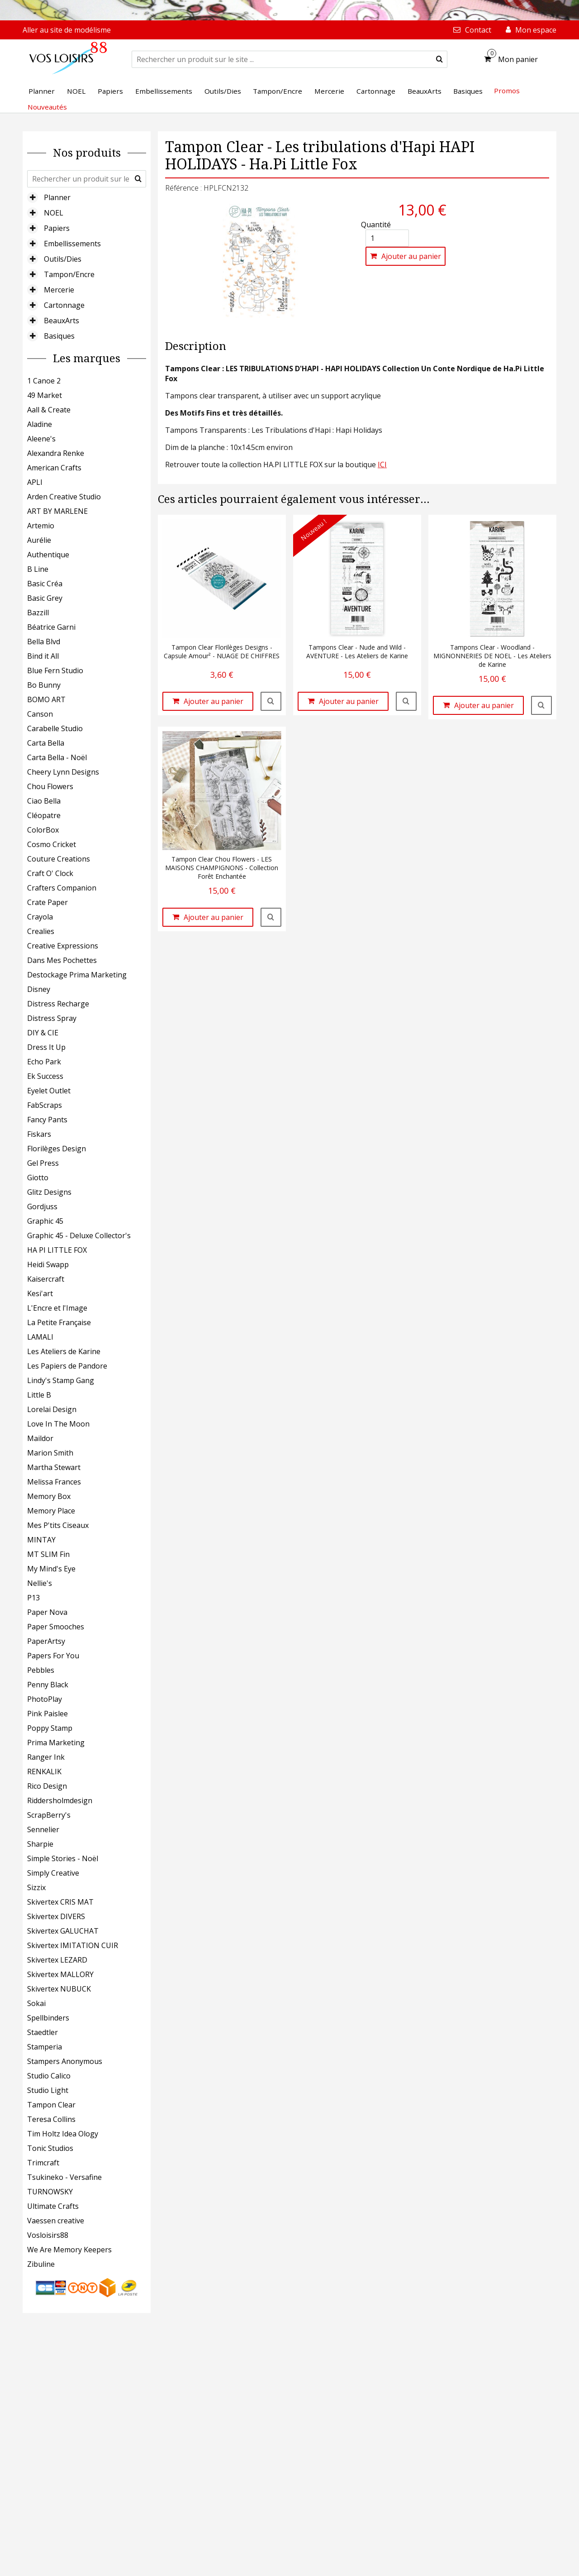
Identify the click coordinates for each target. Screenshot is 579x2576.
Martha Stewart (54, 1467)
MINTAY (41, 1540)
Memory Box (49, 1496)
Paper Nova (47, 1612)
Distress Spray (51, 1018)
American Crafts (54, 468)
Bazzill (38, 613)
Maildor (40, 1438)
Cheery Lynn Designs (63, 772)
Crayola (40, 917)
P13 (33, 1598)
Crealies (40, 931)
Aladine (39, 424)
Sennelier (43, 1829)
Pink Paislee (47, 1714)
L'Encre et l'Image (57, 1308)
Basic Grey (44, 598)
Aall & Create (49, 410)
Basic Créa (44, 584)
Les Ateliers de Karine (63, 1351)
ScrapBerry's (49, 1815)
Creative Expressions (62, 946)
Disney (38, 989)
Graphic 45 (45, 1221)
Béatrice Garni (51, 627)
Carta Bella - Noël (57, 757)
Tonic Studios (50, 2148)
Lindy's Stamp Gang (60, 1380)
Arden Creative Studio (64, 497)
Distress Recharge (58, 1004)
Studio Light (47, 2090)
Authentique (48, 555)
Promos (507, 90)
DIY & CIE (42, 1033)
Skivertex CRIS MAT (60, 1902)
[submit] (439, 59)
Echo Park (44, 1062)
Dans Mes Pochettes (62, 960)
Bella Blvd (43, 641)
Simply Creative (53, 1873)
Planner (57, 197)
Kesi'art (40, 1293)
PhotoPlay (44, 1699)
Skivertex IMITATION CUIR (72, 1945)
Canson (40, 714)
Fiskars (39, 1134)
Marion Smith (50, 1453)
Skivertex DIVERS (56, 1916)
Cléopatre (44, 815)
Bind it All (43, 656)
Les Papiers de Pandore (67, 1366)
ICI (382, 464)
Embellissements (72, 244)
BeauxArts (61, 321)
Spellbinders (48, 2018)
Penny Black (47, 1685)
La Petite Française (59, 1322)
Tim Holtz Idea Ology (62, 2134)
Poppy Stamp (49, 1728)
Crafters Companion (61, 888)
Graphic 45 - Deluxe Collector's (79, 1235)
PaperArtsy (46, 1641)
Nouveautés (47, 106)
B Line (37, 569)
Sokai (36, 2003)
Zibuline (41, 2264)
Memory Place (51, 1511)
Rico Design (47, 1786)
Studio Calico (49, 2076)
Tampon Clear (51, 2105)
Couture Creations (58, 859)
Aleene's (41, 439)
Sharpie (40, 1844)
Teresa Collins (51, 2119)
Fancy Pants (47, 1120)
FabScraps (44, 1105)
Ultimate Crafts (53, 2206)
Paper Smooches (55, 1627)
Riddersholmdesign (59, 1800)
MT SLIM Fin (48, 1554)
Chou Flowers (50, 786)
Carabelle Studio (55, 728)
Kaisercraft (45, 1279)
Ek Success (45, 1076)
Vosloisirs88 (47, 2235)
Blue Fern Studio (55, 670)
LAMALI (40, 1337)
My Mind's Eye (51, 1569)
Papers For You (53, 1656)
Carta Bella (45, 743)
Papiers (57, 228)
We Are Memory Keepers (69, 2250)
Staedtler (42, 2032)
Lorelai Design (51, 1409)
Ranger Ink (46, 1757)
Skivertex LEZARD (57, 1960)
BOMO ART (46, 699)
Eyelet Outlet (49, 1091)
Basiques (59, 336)
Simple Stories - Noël (62, 1858)
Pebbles (40, 1670)
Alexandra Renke (55, 453)
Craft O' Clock (50, 873)
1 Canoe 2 (44, 381)
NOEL (53, 213)
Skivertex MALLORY (60, 1974)
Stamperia (44, 2047)
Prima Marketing (56, 1743)
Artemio (40, 526)
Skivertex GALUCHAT (63, 1931)
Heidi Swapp (48, 1264)
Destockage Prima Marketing (77, 975)
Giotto (37, 1178)
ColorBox (43, 830)
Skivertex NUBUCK (59, 1989)
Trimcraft (43, 2163)
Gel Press (43, 1163)
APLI (35, 482)
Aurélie (39, 540)
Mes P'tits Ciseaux (58, 1525)
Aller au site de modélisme (67, 30)
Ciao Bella (44, 801)
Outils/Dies (62, 259)
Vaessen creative (55, 2221)
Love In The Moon (58, 1424)
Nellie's (39, 1583)
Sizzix (36, 1887)
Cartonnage (64, 305)
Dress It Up (46, 1047)
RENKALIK (44, 1771)
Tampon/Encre (69, 274)
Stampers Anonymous (64, 2061)
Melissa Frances (54, 1482)
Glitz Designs (49, 1192)
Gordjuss (42, 1206)
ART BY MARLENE (57, 511)
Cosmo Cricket (51, 844)
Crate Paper (47, 902)
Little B (39, 1395)
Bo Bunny (44, 685)
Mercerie (59, 290)
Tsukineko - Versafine (64, 2177)
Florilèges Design (56, 1149)
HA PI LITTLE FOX (57, 1250)
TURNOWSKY (50, 2192)
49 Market (44, 395)
